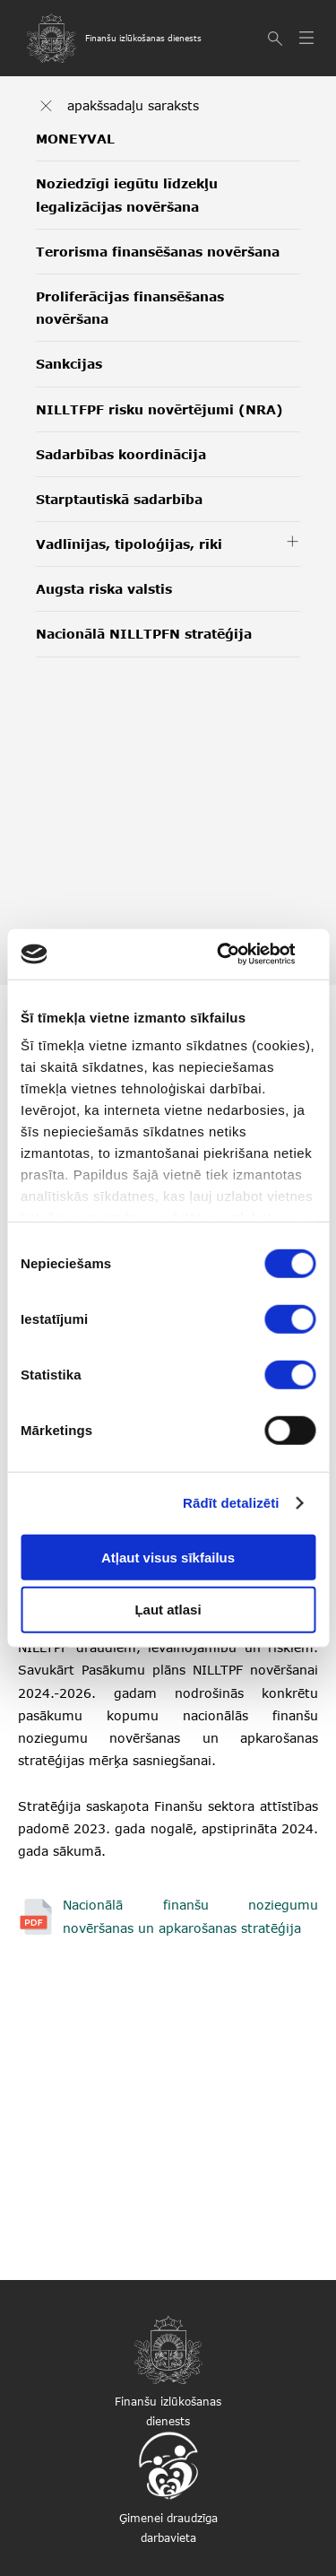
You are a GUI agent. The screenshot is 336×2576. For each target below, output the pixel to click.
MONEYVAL (75, 138)
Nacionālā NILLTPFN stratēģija (144, 633)
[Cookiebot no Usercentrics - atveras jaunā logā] (239, 954)
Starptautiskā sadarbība (119, 499)
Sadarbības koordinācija (121, 454)
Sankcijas (69, 363)
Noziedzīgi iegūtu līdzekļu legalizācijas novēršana (127, 194)
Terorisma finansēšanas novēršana (158, 251)
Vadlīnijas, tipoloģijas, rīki (129, 544)
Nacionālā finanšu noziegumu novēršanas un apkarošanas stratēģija (190, 1916)
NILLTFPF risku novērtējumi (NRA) (159, 409)
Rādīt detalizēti (231, 1502)
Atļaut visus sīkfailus (168, 1556)
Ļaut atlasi (167, 1609)
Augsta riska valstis (104, 588)
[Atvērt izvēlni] (308, 38)
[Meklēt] (277, 38)
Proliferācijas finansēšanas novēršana (130, 307)
